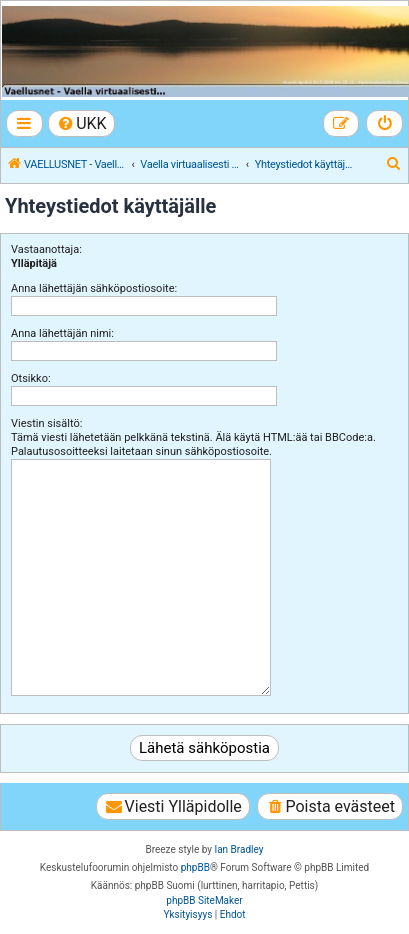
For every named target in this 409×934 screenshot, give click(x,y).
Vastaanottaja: (46, 249)
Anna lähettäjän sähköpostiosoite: (94, 288)
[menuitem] (81, 123)
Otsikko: (31, 378)
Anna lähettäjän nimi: (62, 333)
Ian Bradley (238, 849)
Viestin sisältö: (46, 423)
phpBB (195, 867)
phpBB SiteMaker (204, 900)
